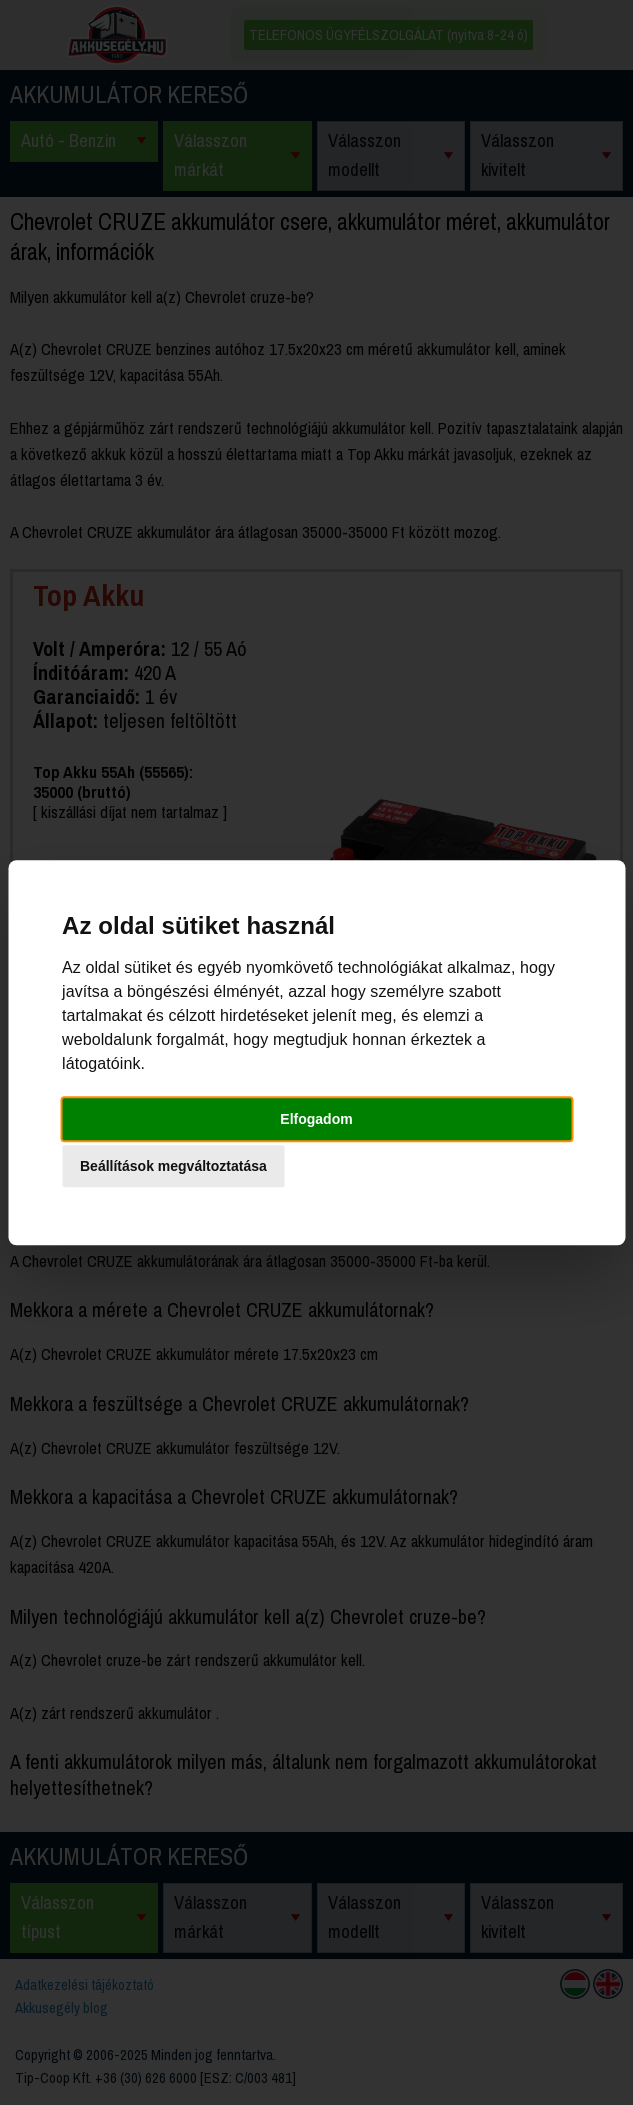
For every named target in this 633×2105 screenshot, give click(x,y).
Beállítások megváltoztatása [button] (173, 1166)
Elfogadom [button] (316, 1119)
